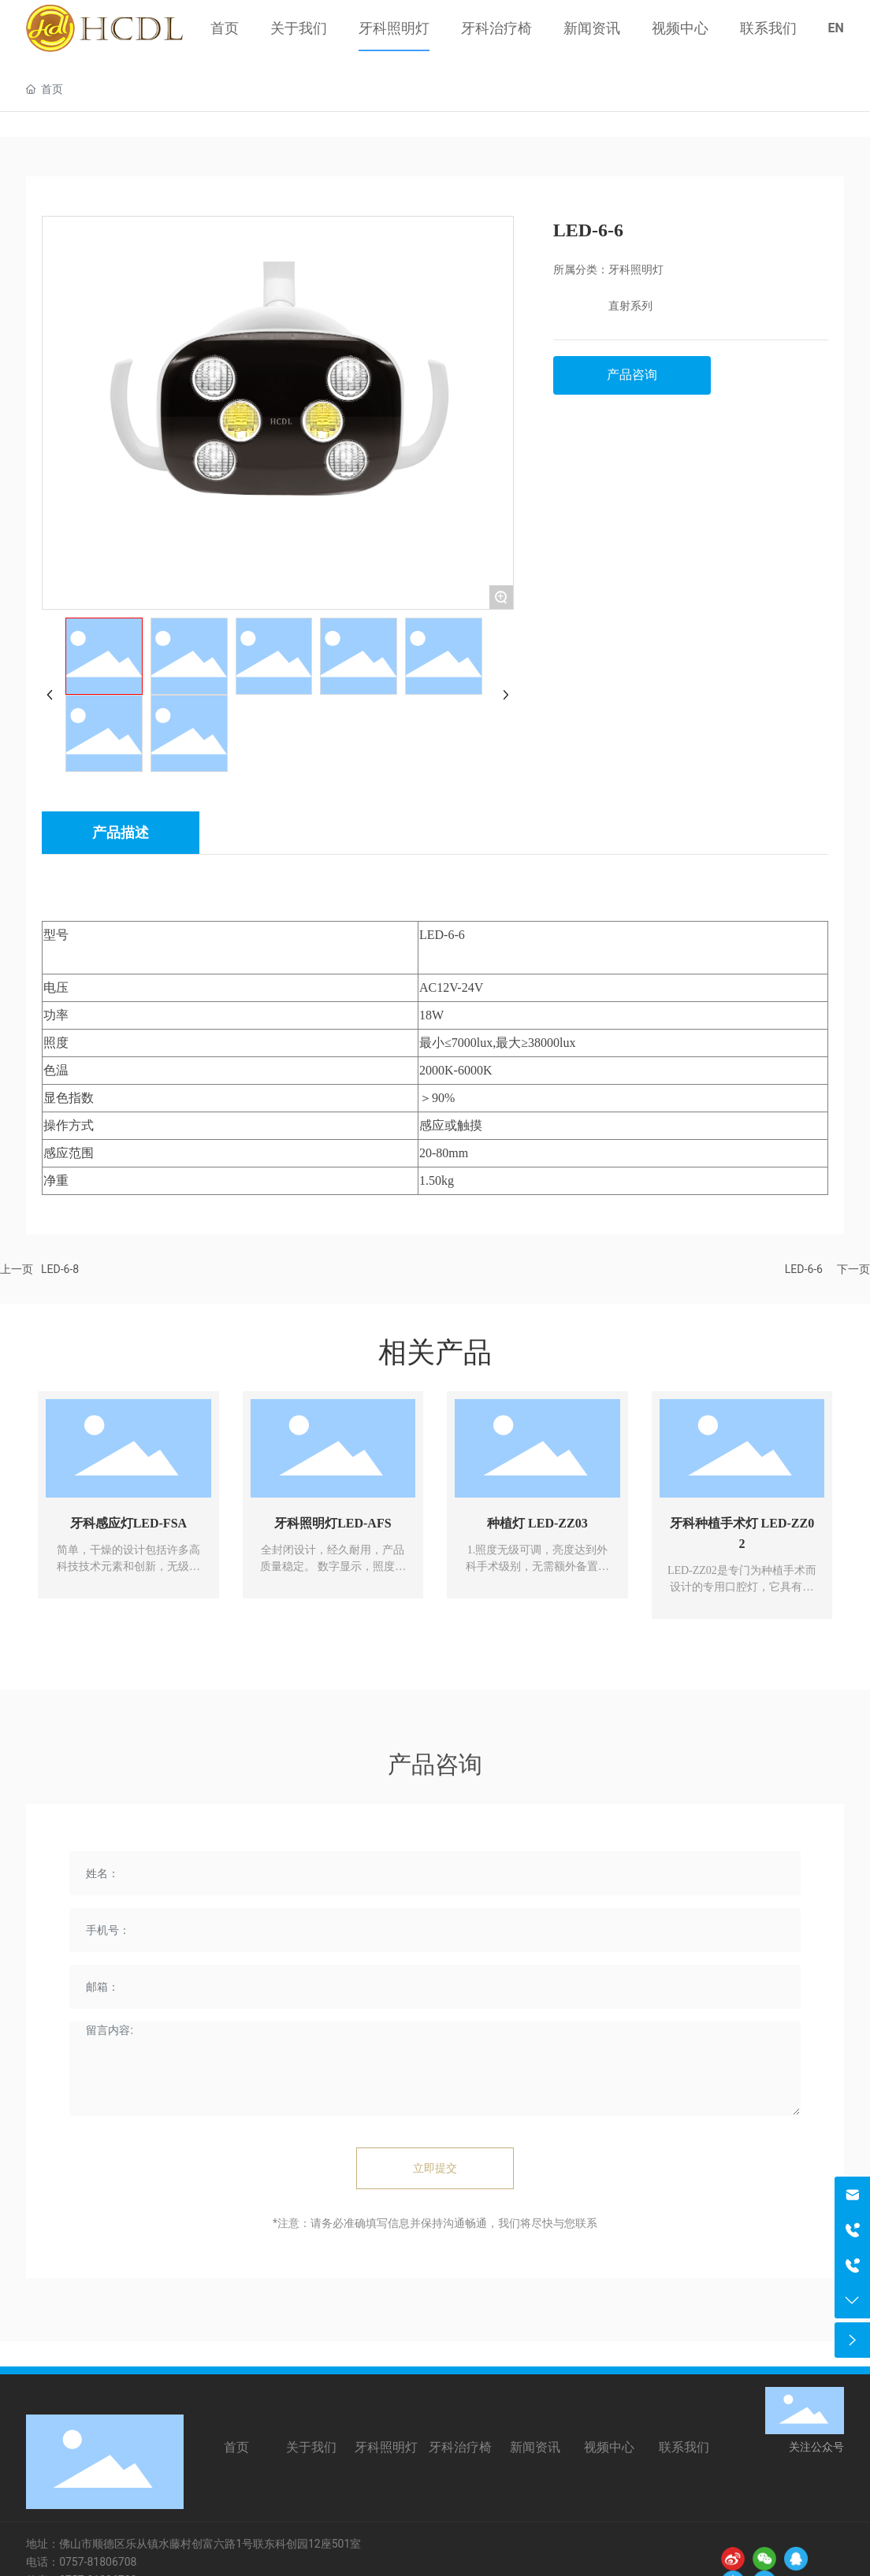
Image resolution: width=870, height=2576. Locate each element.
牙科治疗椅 (460, 2447)
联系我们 (684, 2447)
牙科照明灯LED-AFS (332, 1523)
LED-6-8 (60, 1269)
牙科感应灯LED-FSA (128, 1523)
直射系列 (630, 306)
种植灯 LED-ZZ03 (537, 1523)
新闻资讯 (535, 2447)
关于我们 (311, 2447)
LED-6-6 (804, 1269)
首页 (236, 2447)
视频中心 (609, 2447)
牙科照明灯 (636, 270)
